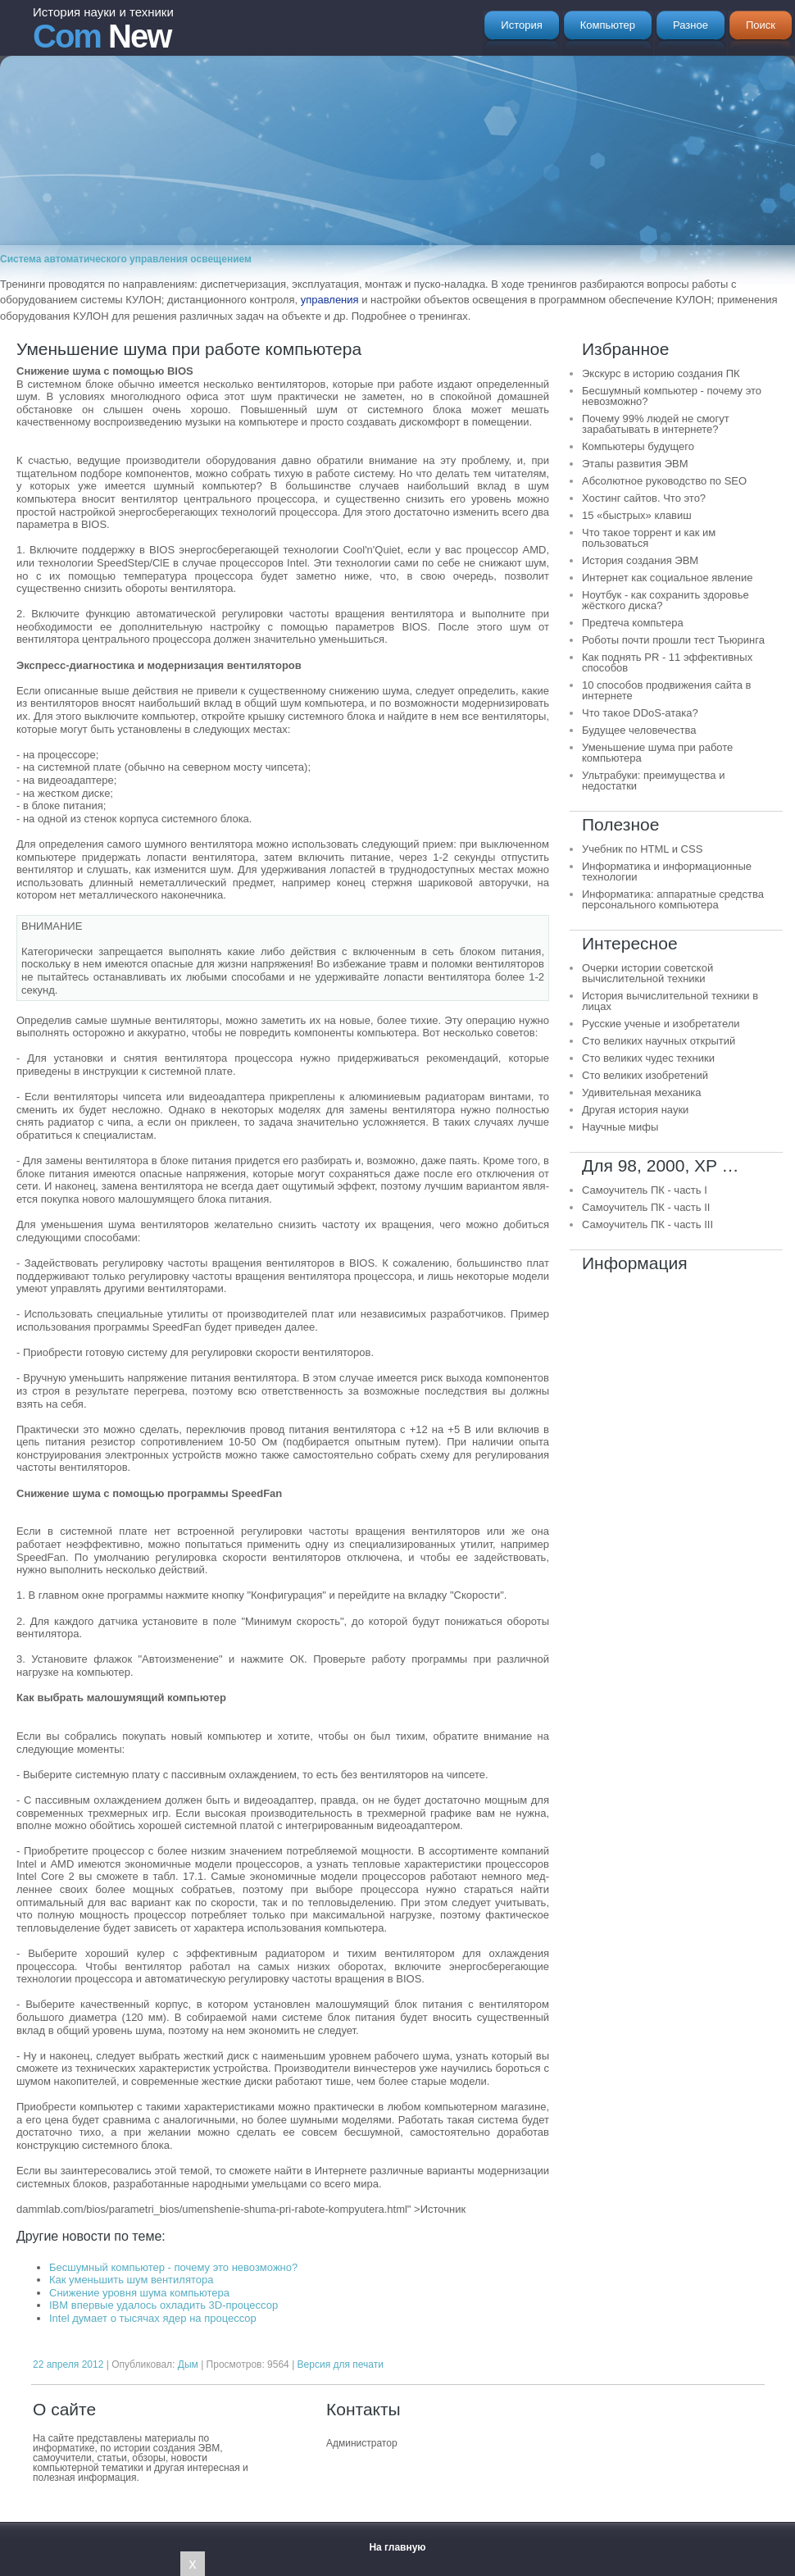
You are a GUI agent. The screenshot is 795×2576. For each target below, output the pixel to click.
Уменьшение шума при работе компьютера (657, 752)
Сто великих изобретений (645, 1075)
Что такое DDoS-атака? (640, 713)
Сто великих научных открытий (658, 1041)
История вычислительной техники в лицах (670, 1001)
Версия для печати (341, 2364)
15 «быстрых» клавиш (637, 515)
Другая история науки (635, 1110)
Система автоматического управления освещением (126, 259)
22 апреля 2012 (68, 2364)
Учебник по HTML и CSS (642, 849)
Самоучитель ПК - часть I (644, 1190)
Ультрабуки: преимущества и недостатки (653, 780)
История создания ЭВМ (640, 560)
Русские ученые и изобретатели (661, 1023)
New (103, 29)
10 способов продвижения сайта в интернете (666, 690)
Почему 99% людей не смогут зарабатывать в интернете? (655, 423)
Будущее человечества (639, 730)
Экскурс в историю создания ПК (661, 373)
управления (330, 300)
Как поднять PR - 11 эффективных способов (667, 662)
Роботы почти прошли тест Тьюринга (673, 640)
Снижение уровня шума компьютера (139, 2293)
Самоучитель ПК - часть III (647, 1224)
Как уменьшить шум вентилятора (131, 2279)
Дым (188, 2364)
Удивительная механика (641, 1092)
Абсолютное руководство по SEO (664, 481)
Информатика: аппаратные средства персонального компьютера (673, 899)
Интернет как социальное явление (667, 577)
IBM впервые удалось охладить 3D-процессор (163, 2305)
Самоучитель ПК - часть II (646, 1207)
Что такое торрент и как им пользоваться (649, 537)
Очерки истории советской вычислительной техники (647, 973)
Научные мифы (620, 1127)
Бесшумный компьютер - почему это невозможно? (173, 2267)
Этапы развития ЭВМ (635, 463)
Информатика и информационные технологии (667, 871)
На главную (397, 2547)
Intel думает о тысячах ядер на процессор (153, 2318)
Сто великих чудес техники (648, 1058)
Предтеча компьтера (633, 623)
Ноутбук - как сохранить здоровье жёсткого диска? (665, 600)
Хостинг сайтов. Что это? (644, 498)
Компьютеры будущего (638, 446)
